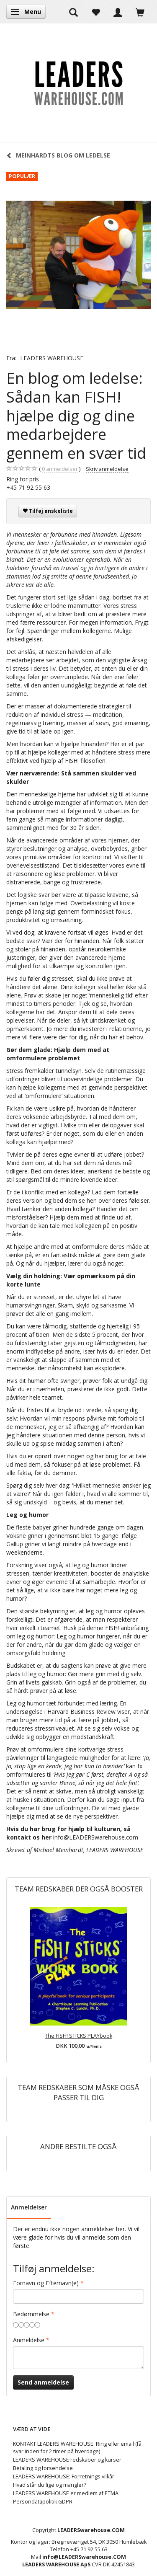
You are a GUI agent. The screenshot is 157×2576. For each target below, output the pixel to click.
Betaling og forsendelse (43, 2468)
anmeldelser (60, 469)
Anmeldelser (29, 2207)
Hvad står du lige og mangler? (49, 2484)
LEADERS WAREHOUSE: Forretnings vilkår (63, 2476)
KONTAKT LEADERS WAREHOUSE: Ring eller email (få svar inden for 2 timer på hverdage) (77, 2447)
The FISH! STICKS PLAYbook (78, 2035)
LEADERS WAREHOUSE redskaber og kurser (67, 2459)
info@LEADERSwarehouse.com (95, 1837)
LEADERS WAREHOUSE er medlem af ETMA (65, 2493)
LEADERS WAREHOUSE (51, 358)
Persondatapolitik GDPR (42, 2501)
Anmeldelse (28, 2340)
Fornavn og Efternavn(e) (46, 2283)
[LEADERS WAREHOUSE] (78, 82)
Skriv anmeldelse (107, 469)
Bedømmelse (31, 2314)
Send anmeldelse (43, 2382)
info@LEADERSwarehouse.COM (84, 2556)
